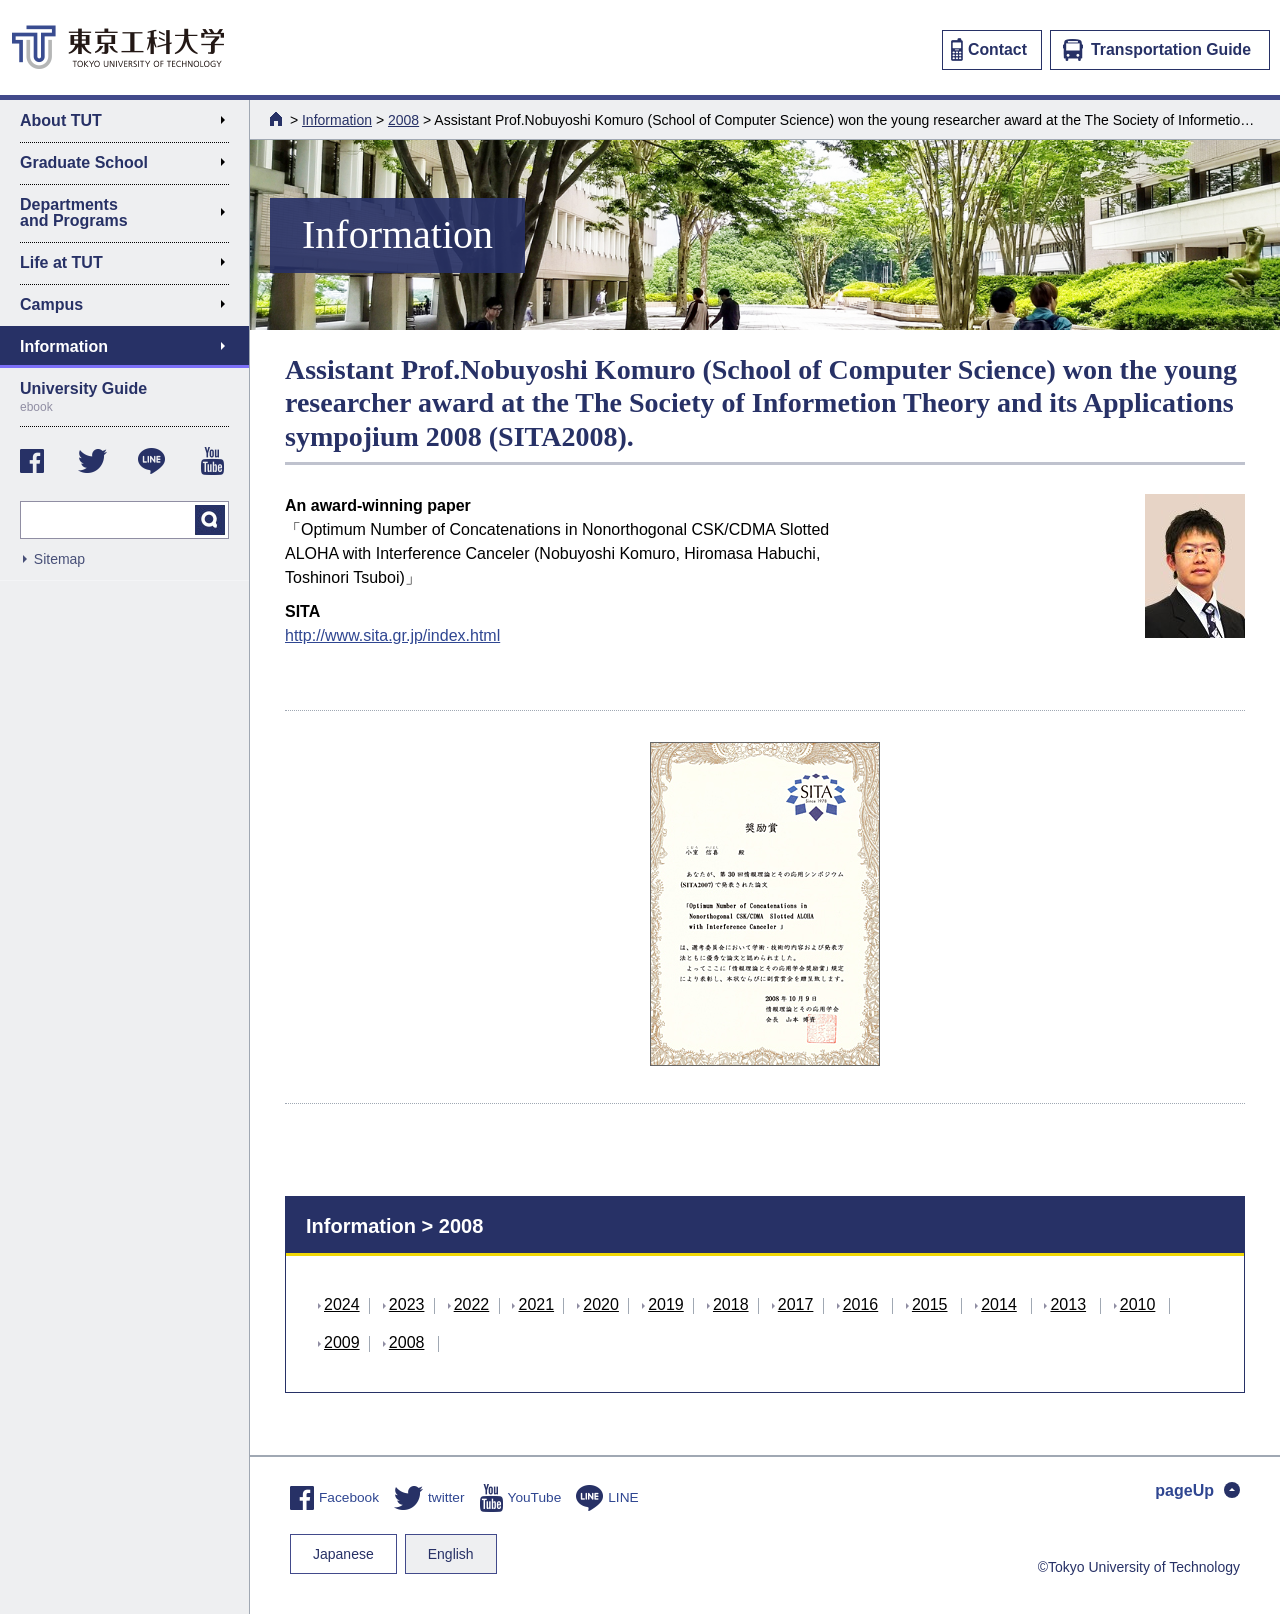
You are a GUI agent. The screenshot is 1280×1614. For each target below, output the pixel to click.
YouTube (521, 1497)
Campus (130, 308)
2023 (407, 1304)
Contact (989, 49)
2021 (536, 1304)
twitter (429, 1497)
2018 (731, 1304)
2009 (342, 1342)
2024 (342, 1304)
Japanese (343, 1554)
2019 (666, 1304)
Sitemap (59, 559)
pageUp (1197, 1490)
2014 (999, 1304)
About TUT (130, 124)
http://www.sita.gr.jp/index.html (392, 635)
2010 (1138, 1304)
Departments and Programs (130, 212)
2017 (796, 1304)
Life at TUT (130, 266)
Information (337, 120)
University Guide (124, 397)
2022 (472, 1304)
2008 (403, 120)
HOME (278, 119)
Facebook (334, 1497)
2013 (1068, 1304)
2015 (930, 1304)
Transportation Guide (1157, 50)
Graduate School (130, 166)
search (210, 520)
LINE (607, 1497)
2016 (861, 1304)
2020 (601, 1304)
